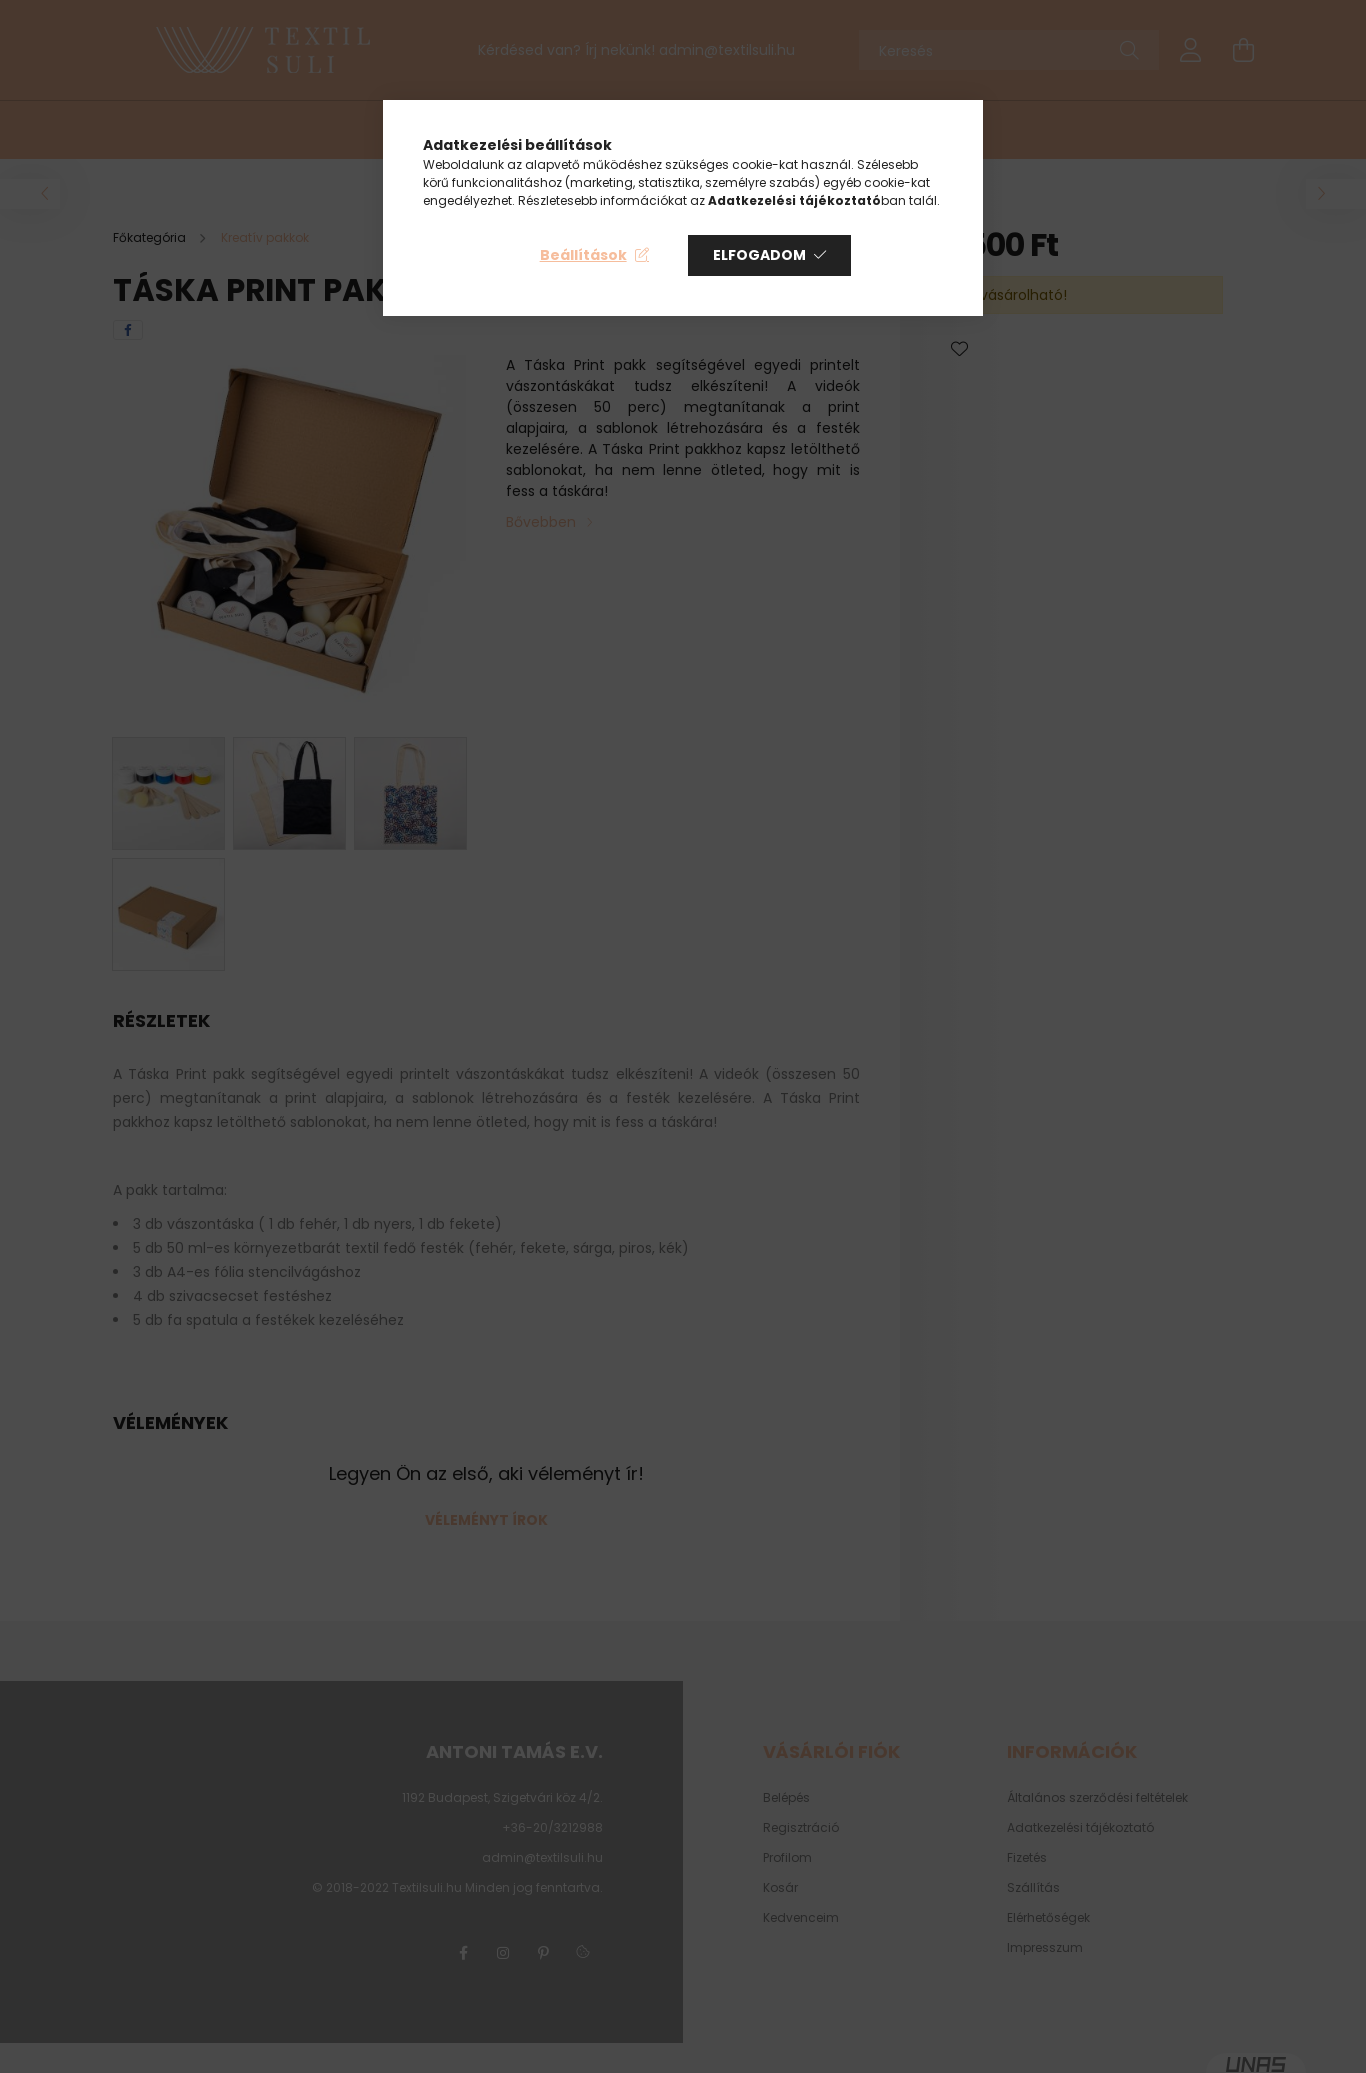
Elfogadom (759, 255)
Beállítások (583, 255)
